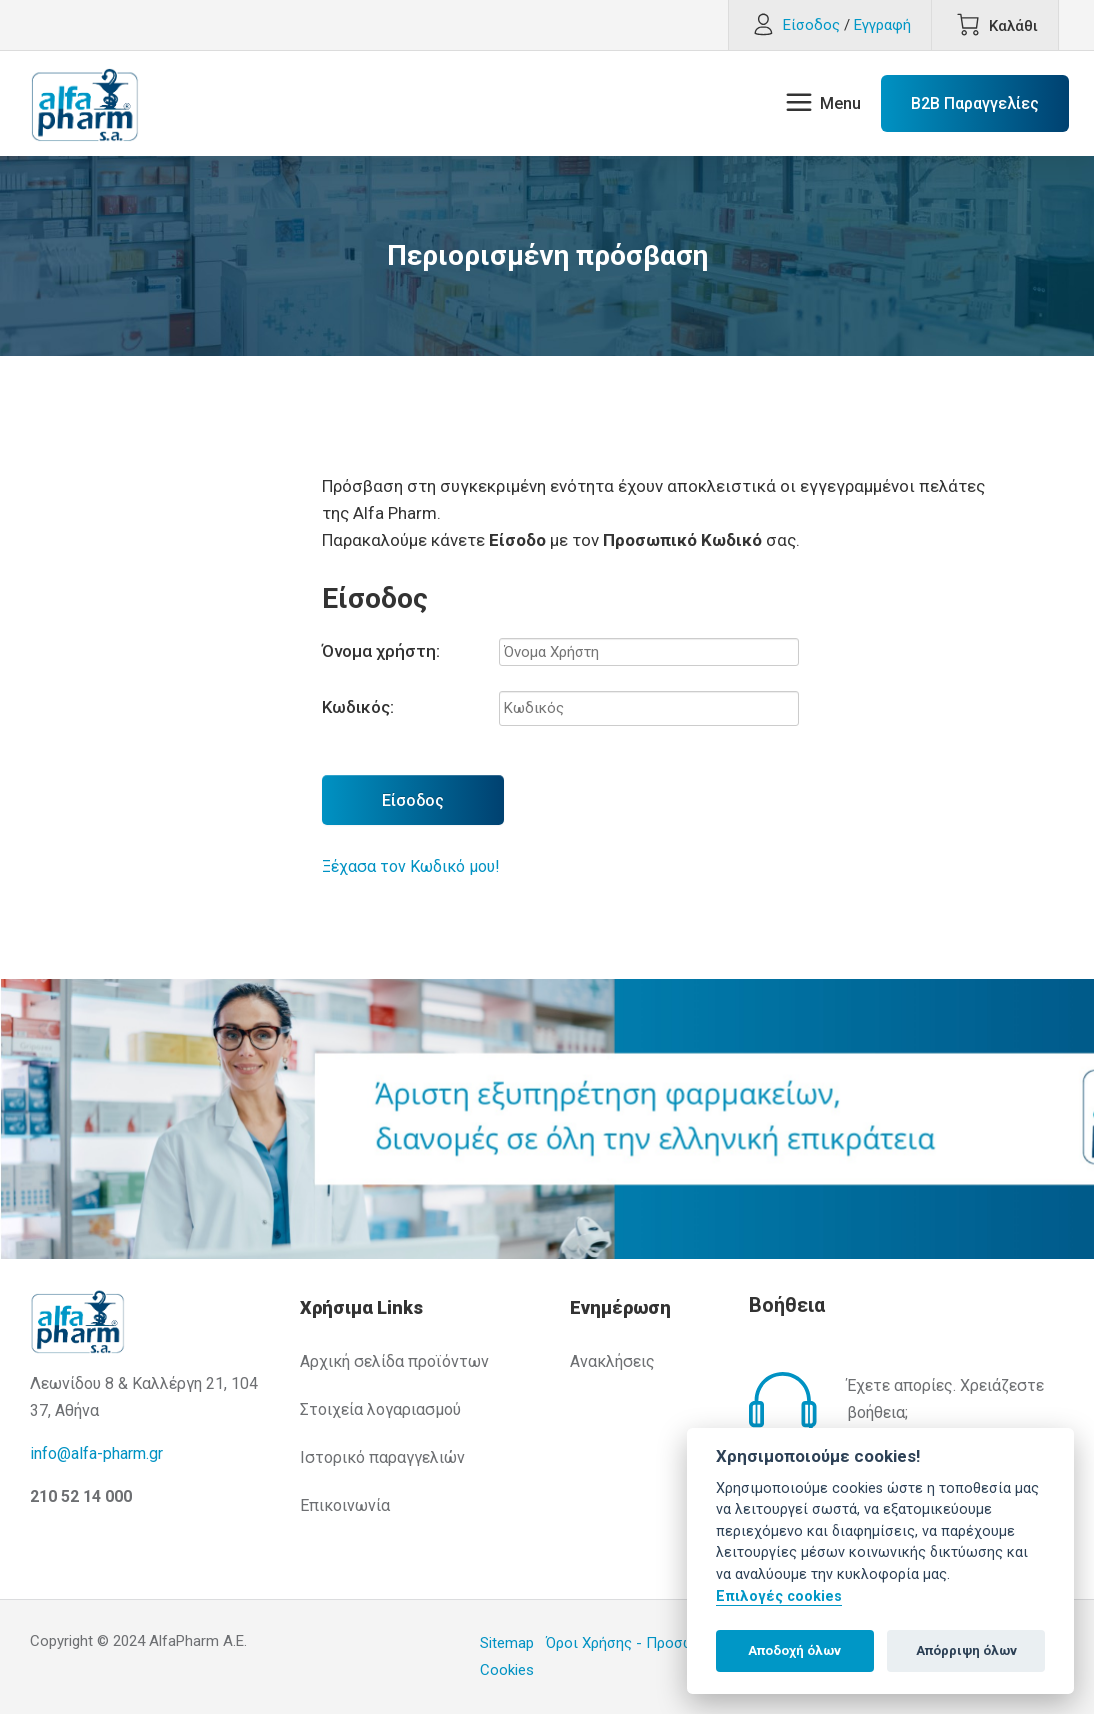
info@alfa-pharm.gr (96, 1453)
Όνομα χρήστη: (381, 651)
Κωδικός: (358, 707)
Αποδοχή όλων (794, 1650)
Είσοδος (413, 800)
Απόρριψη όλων (966, 1650)
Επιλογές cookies (779, 1596)
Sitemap (507, 1643)
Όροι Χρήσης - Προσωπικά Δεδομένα (671, 1643)
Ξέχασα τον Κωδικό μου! (411, 866)
